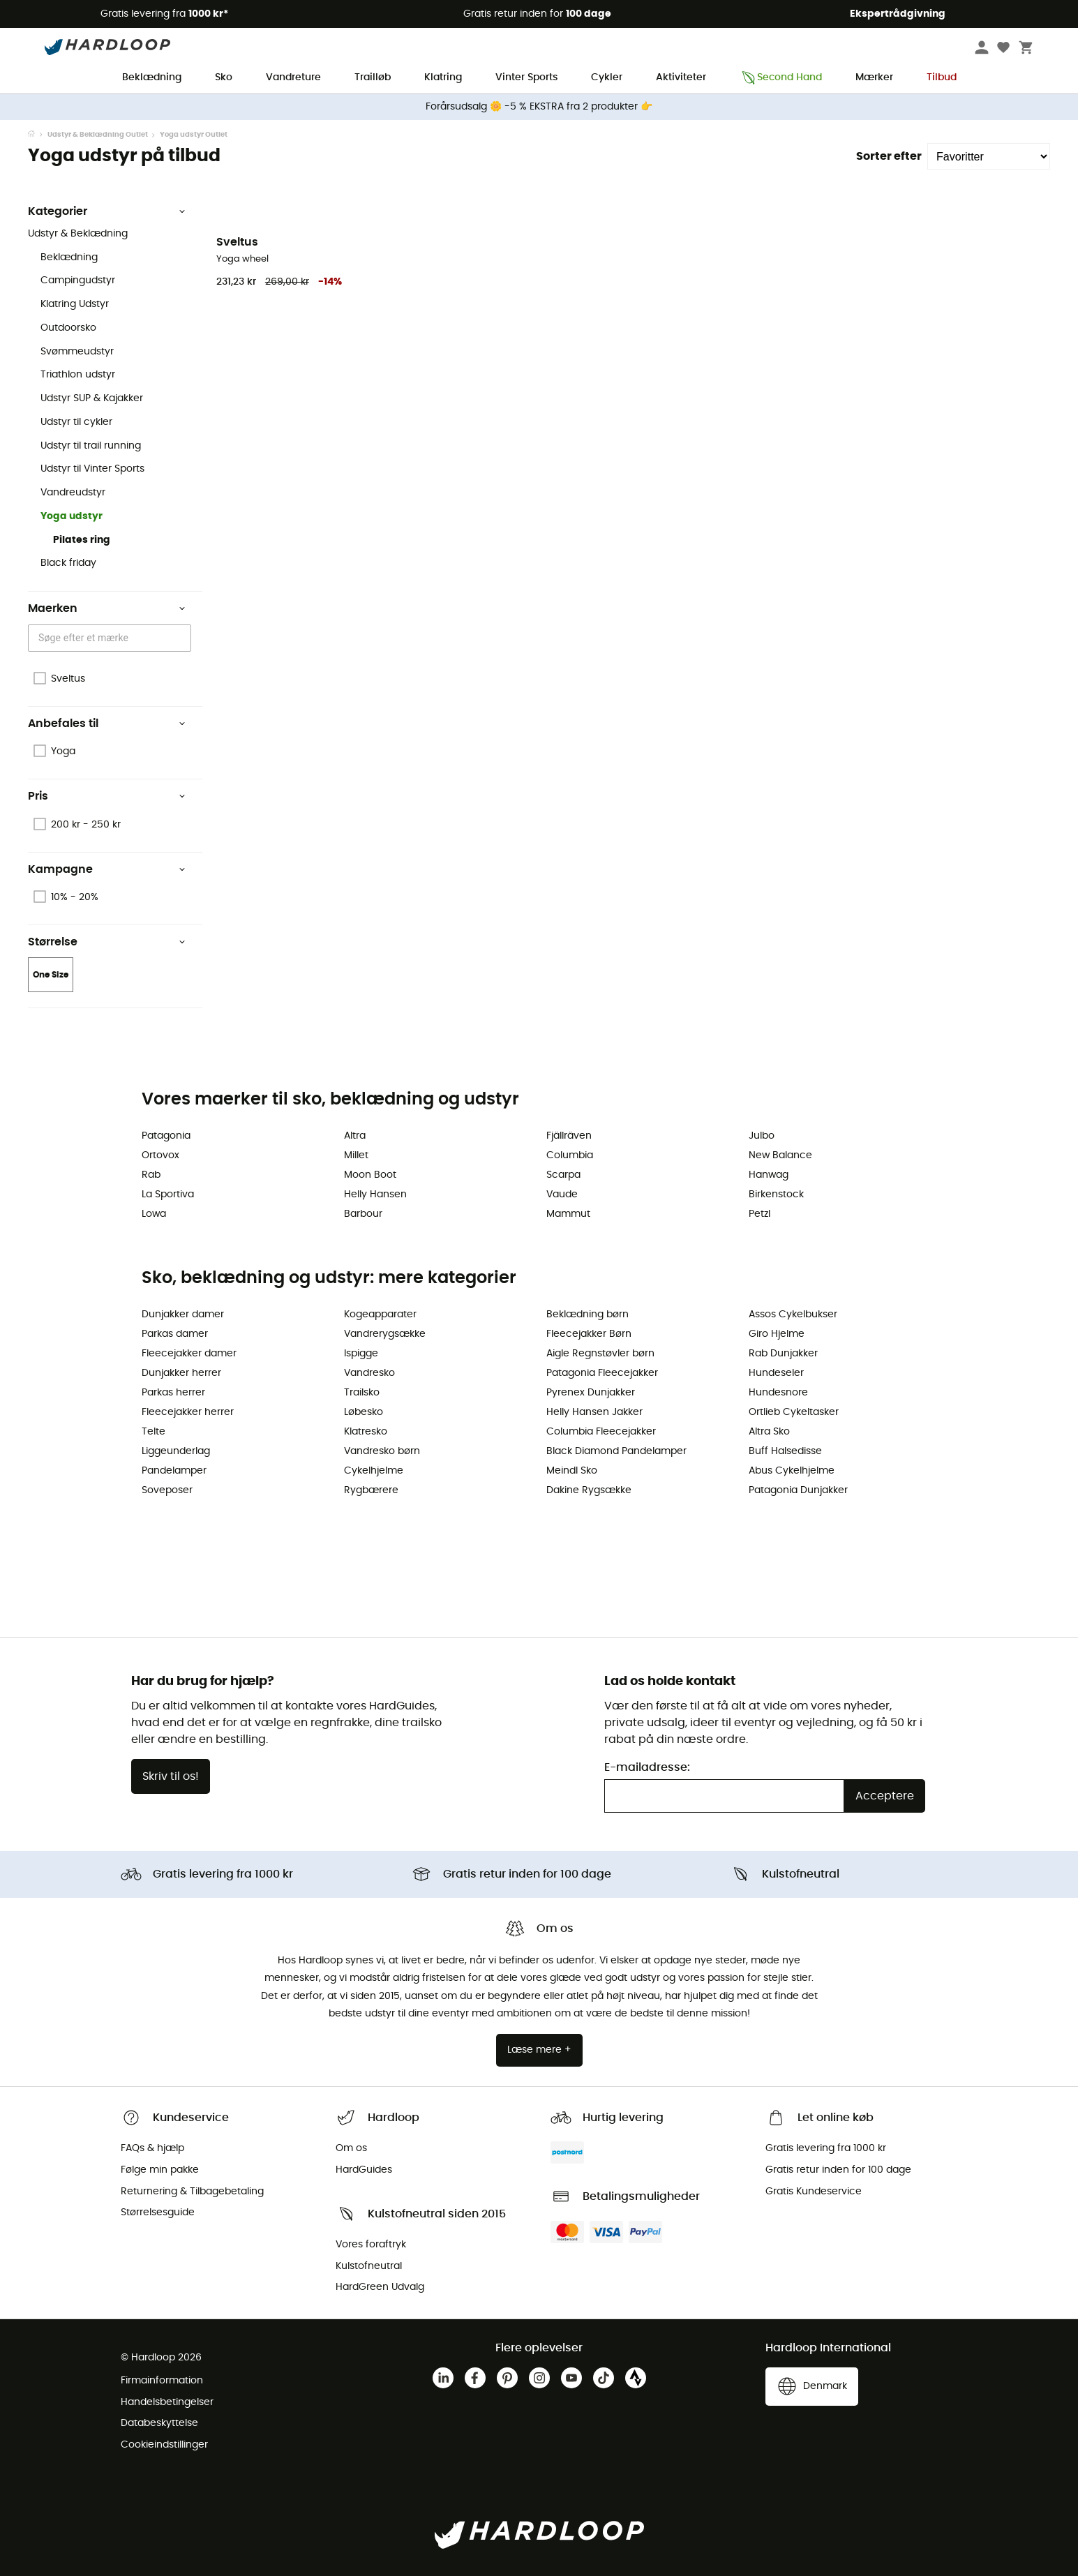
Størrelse (107, 942)
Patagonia (166, 1136)
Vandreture (293, 77)
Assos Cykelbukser (793, 1314)
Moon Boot (370, 1175)
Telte (153, 1432)
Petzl (759, 1214)
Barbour (363, 1214)
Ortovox (160, 1155)
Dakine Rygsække (588, 1490)
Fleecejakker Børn (588, 1334)
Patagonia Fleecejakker (602, 1373)
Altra (355, 1136)
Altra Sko (769, 1432)
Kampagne (107, 869)
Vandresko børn (382, 1451)
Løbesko (363, 1412)
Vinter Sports (526, 77)
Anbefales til (107, 723)
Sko (223, 77)
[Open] (184, 638)
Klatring (443, 77)
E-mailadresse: (647, 1767)
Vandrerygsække (385, 1334)
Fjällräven (569, 1136)
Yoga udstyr (71, 516)
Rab (151, 1175)
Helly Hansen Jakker (594, 1412)
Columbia (569, 1155)
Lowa (154, 1214)
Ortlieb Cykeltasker (794, 1412)
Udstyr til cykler (76, 422)
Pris (107, 796)
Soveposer (167, 1490)
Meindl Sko (571, 1471)
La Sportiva (168, 1194)
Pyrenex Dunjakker (590, 1393)
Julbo (761, 1136)
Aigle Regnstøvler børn (600, 1353)
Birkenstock (776, 1194)
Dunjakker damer (183, 1314)
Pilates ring (81, 540)
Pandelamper (174, 1471)
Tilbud (942, 77)
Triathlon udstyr (77, 375)
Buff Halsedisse (785, 1451)
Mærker (874, 77)
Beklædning (151, 77)
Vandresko (369, 1373)
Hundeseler (776, 1373)
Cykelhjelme (373, 1471)
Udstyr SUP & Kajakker (91, 398)
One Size (50, 975)
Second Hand (781, 78)
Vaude (562, 1194)
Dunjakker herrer (181, 1373)
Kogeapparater (380, 1314)
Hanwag (768, 1175)
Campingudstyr (77, 280)
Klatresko (365, 1432)
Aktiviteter (681, 77)
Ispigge (361, 1353)
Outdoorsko (68, 328)
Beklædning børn (587, 1314)
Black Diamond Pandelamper (616, 1451)
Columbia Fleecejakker (601, 1432)
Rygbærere (371, 1490)
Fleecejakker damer (189, 1353)
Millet (356, 1155)
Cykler (606, 77)
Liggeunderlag (176, 1451)
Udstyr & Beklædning (78, 234)
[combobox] (111, 638)
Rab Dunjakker (783, 1353)
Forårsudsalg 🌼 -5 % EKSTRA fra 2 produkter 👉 (539, 107)
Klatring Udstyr (74, 304)
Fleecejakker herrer (188, 1412)
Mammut (568, 1214)
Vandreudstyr (72, 492)
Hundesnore (778, 1393)
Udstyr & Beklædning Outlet (97, 134)
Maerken (107, 608)
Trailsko (362, 1393)
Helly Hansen (375, 1194)
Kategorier (107, 211)
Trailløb (372, 77)
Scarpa (563, 1175)
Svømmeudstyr (77, 352)
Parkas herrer (173, 1393)
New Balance (780, 1155)
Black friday (68, 563)
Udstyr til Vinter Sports (92, 469)
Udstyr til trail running (90, 446)
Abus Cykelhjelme (791, 1471)
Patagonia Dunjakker (798, 1490)
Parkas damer (175, 1334)
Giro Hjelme (776, 1334)
